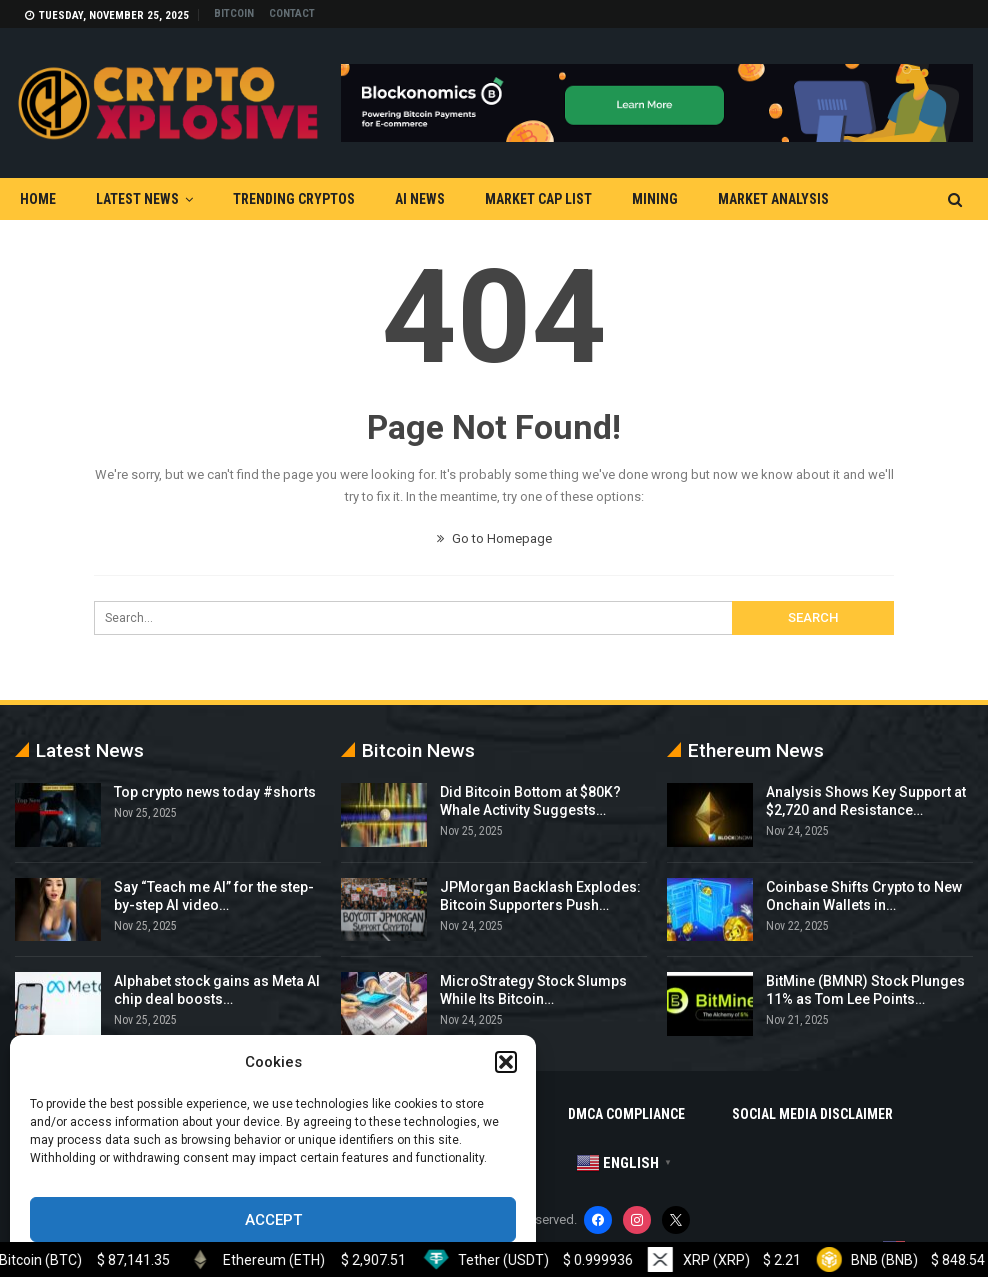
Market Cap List (538, 199)
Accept (273, 1220)
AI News (420, 199)
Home (38, 199)
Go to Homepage (494, 538)
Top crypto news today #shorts (215, 792)
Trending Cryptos (294, 199)
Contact (292, 13)
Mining (655, 199)
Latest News (137, 199)
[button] (506, 1062)
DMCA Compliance (626, 1114)
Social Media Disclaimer (812, 1114)
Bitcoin (234, 13)
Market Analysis (773, 199)
